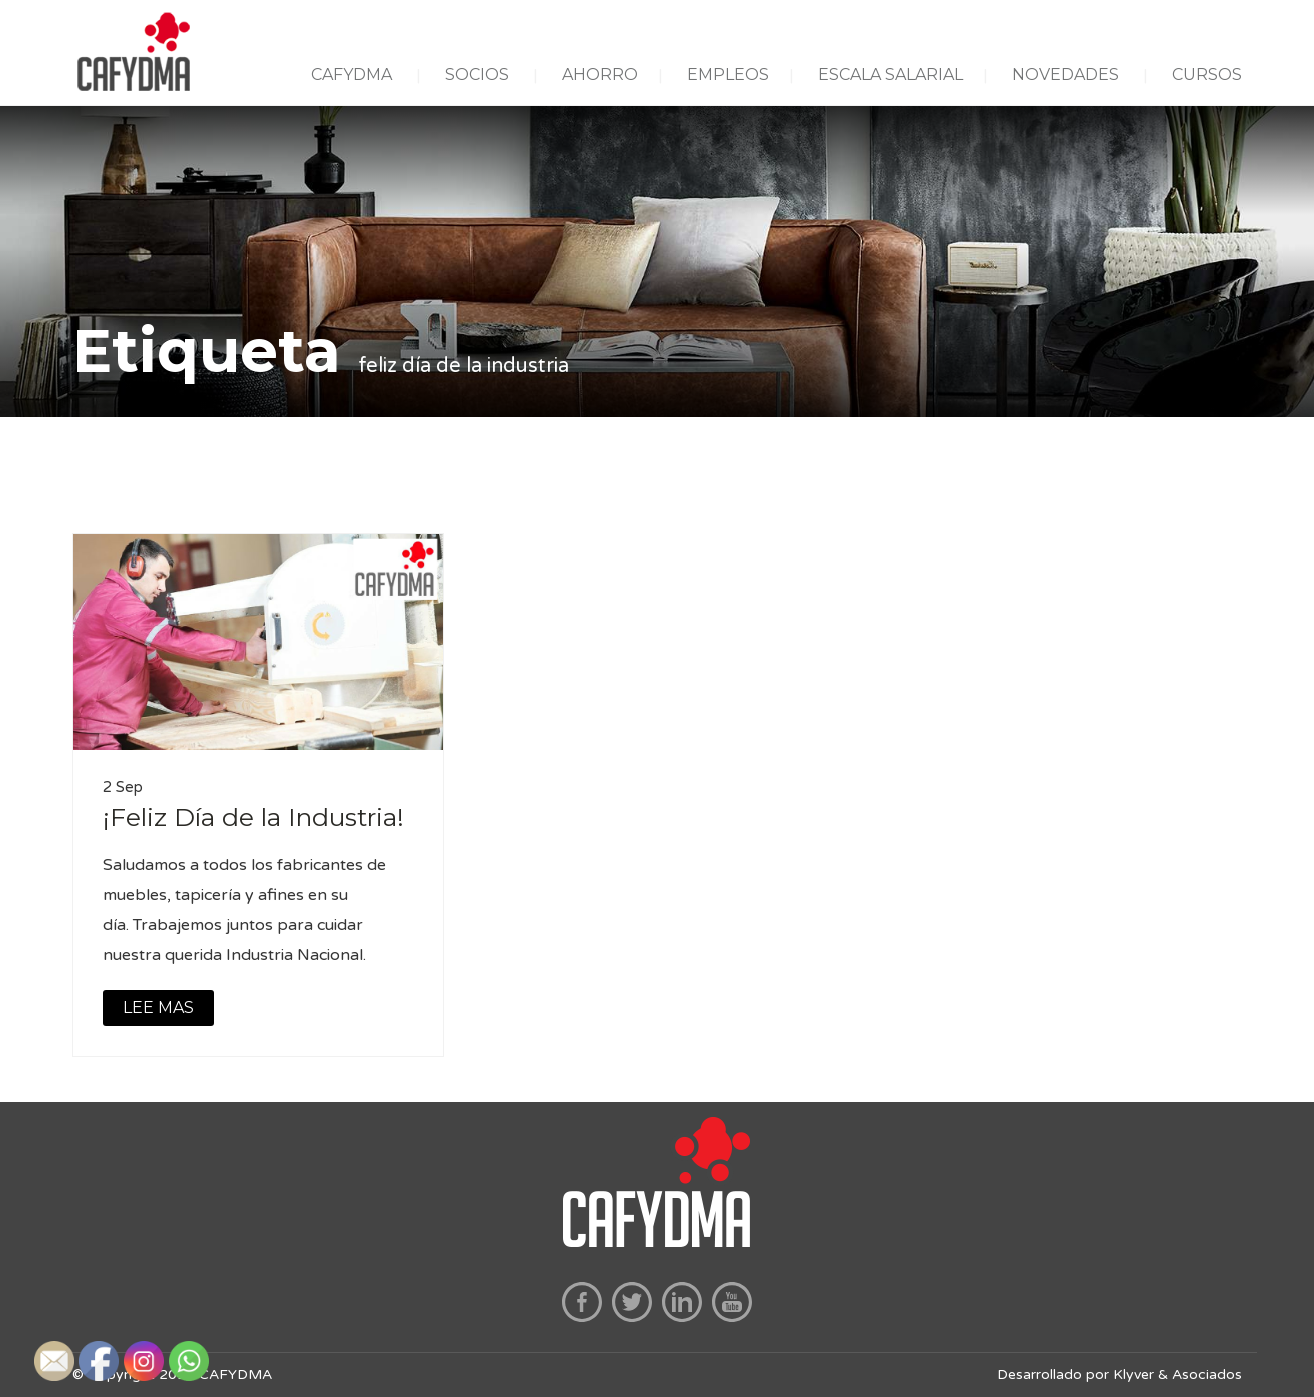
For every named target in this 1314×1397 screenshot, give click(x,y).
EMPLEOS (728, 74)
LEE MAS (158, 1007)
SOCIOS (477, 74)
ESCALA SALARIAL (890, 74)
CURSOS (1207, 74)
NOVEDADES (1065, 74)
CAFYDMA (351, 74)
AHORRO (600, 74)
